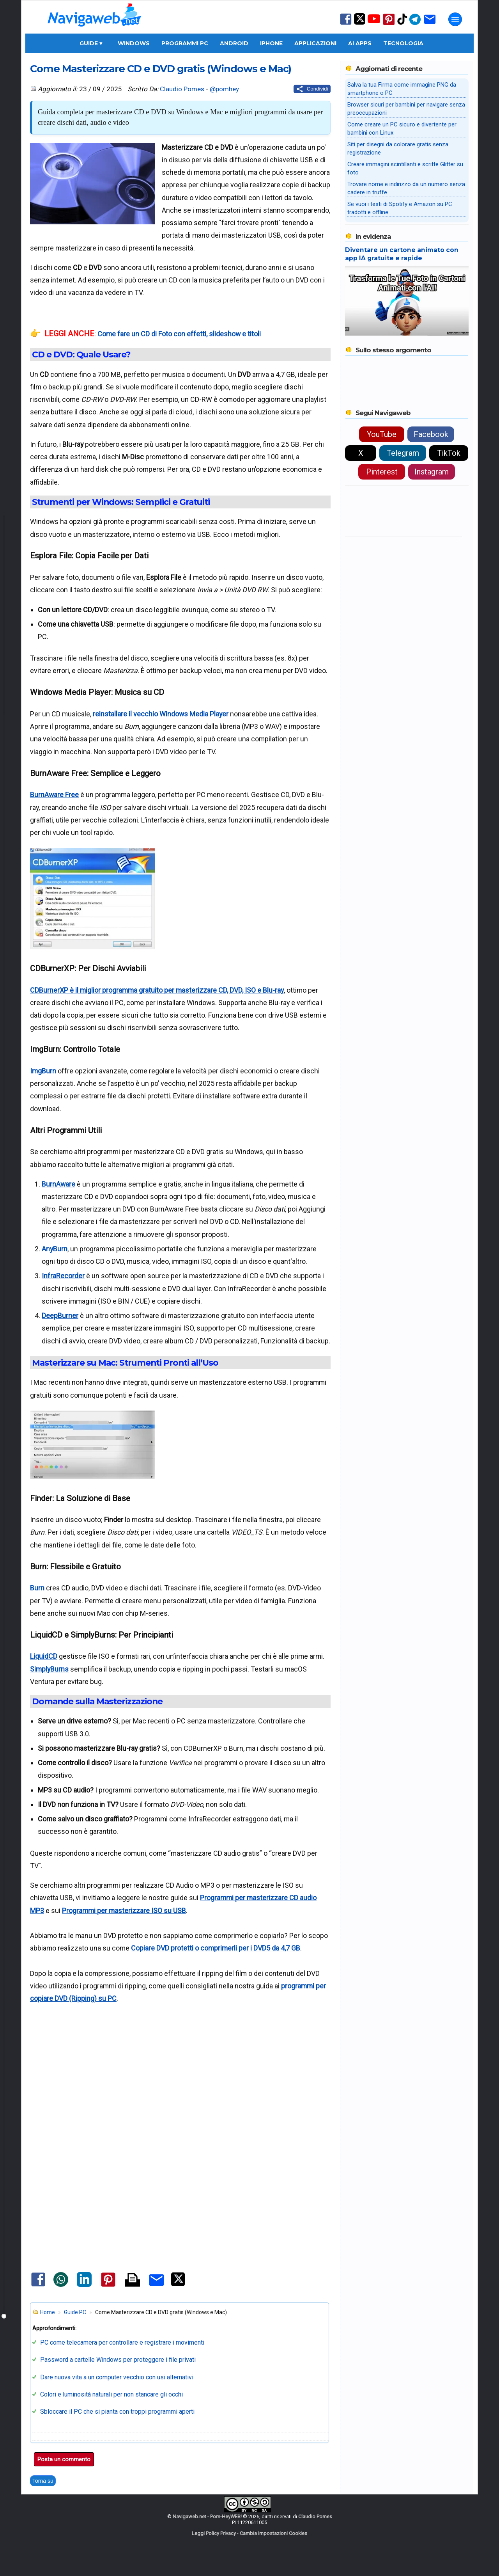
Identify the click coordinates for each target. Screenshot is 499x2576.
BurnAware (58, 1184)
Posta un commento (63, 2459)
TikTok (448, 453)
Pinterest (382, 471)
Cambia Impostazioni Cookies (273, 2533)
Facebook (431, 434)
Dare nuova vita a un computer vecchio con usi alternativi (116, 2377)
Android (234, 43)
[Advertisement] (180, 2084)
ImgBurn (43, 1071)
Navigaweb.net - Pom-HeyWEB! (207, 2516)
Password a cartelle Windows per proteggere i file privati (118, 2359)
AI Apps (360, 43)
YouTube (381, 434)
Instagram (431, 471)
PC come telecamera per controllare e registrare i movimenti (122, 2342)
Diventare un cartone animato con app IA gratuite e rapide (401, 254)
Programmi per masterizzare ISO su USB (124, 1910)
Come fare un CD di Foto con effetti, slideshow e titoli (179, 334)
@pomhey (224, 89)
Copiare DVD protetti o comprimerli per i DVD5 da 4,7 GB (215, 1948)
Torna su (42, 2481)
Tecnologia (403, 43)
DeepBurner (60, 1315)
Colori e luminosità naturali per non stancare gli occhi (111, 2394)
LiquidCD (43, 1656)
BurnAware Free (54, 795)
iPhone (271, 43)
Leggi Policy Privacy (214, 2533)
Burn (37, 1588)
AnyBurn (54, 1249)
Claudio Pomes (182, 89)
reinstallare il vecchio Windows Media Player (160, 714)
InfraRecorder (63, 1276)
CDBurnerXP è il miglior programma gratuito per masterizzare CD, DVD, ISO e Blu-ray (157, 990)
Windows (134, 43)
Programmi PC (184, 43)
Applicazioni (315, 43)
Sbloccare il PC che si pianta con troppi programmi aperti (117, 2411)
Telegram (403, 453)
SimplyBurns (49, 1669)
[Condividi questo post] (312, 89)
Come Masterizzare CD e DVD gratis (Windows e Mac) (160, 68)
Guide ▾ (91, 43)
